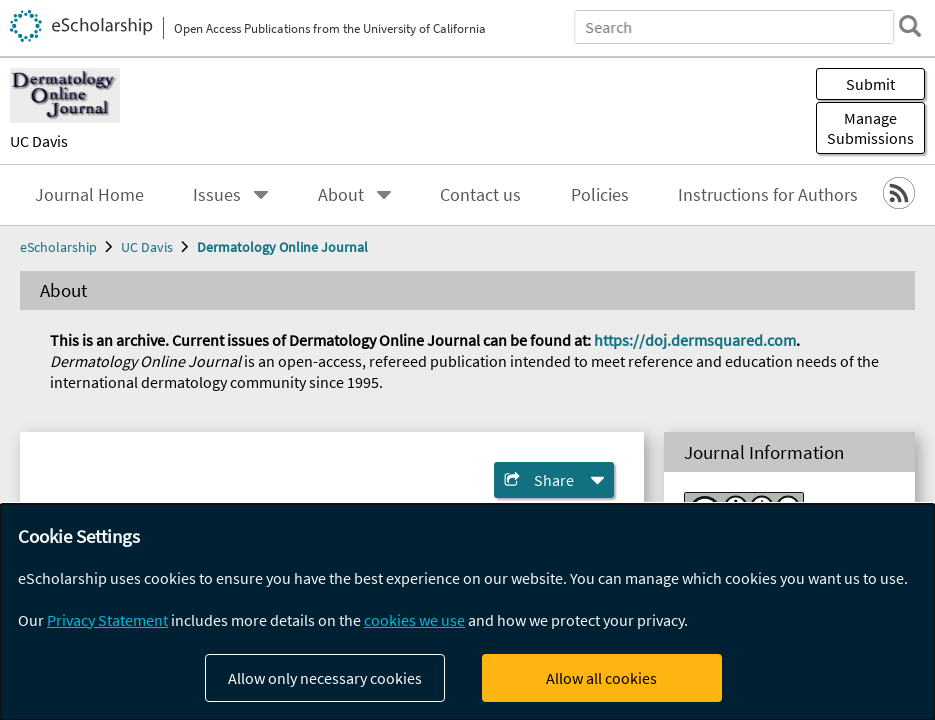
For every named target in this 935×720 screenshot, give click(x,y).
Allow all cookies (601, 678)
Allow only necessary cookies (325, 678)
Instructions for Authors (768, 195)
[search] (909, 26)
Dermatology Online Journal (282, 247)
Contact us (480, 195)
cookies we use (414, 620)
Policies (600, 195)
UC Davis (39, 141)
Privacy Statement (107, 620)
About (341, 195)
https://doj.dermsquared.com (695, 340)
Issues (217, 195)
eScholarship (58, 247)
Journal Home (89, 195)
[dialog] (467, 612)
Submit (870, 84)
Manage (870, 128)
